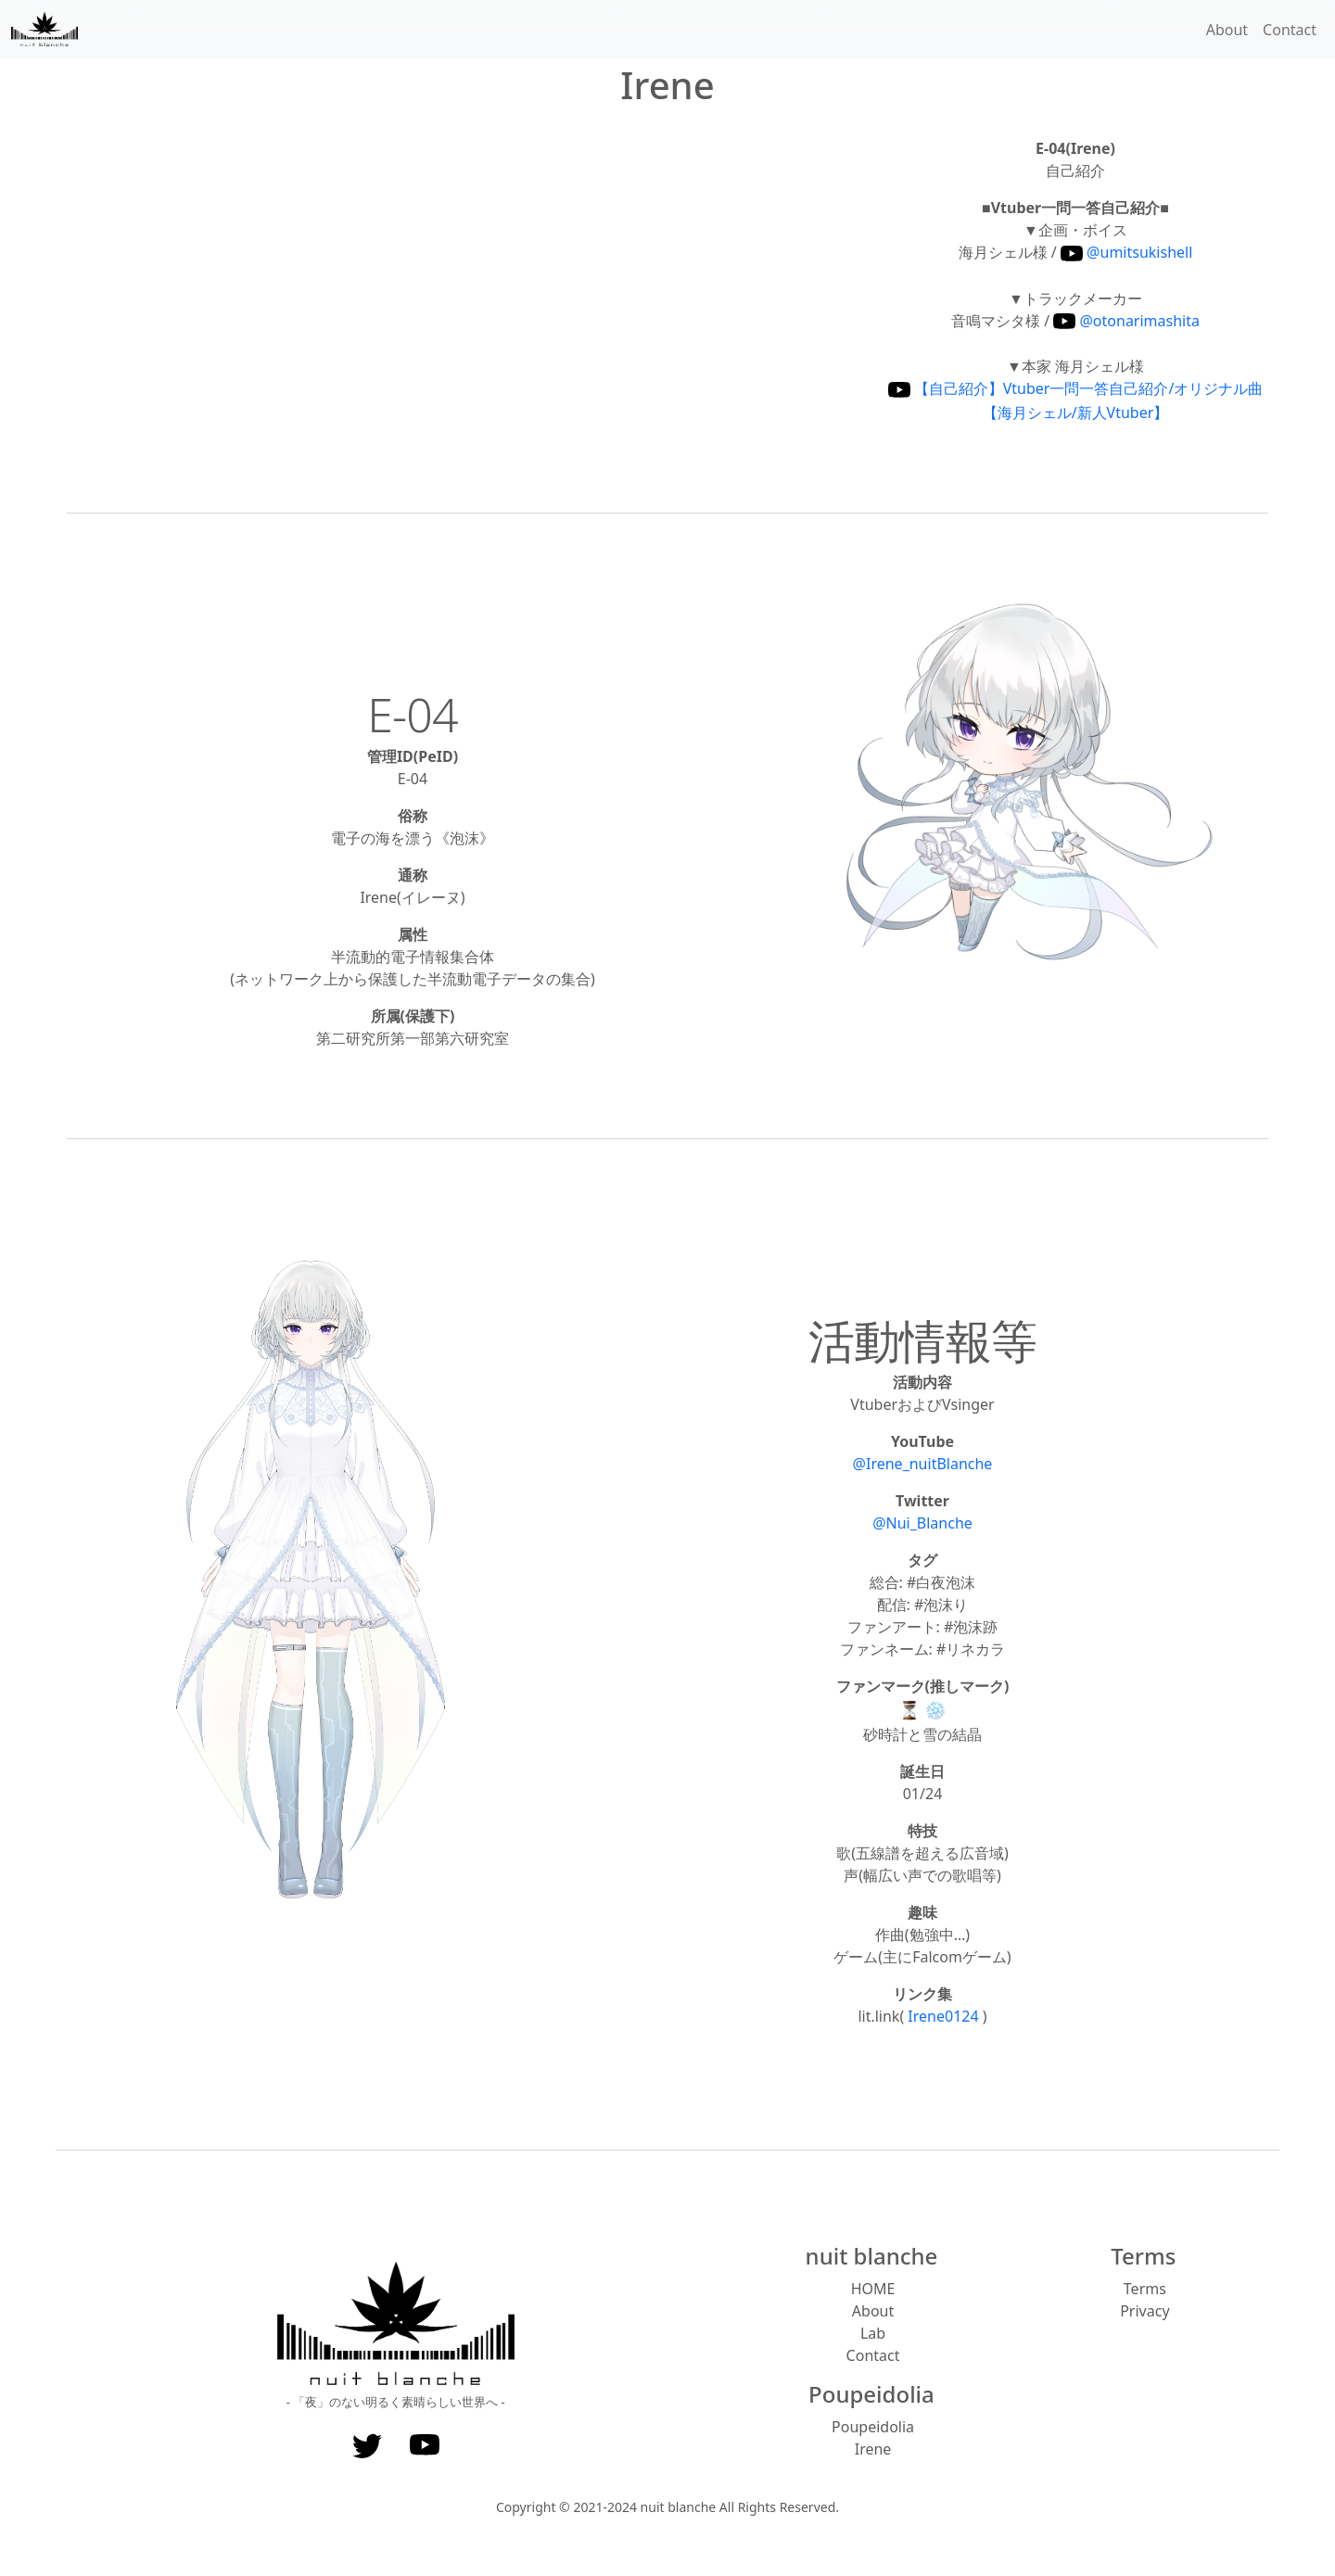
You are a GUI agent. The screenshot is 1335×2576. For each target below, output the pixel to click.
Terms (1145, 2288)
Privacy (1144, 2311)
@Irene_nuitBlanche (923, 1463)
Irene (873, 2449)
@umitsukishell (1126, 252)
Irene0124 (945, 2016)
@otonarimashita (1126, 321)
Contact (1289, 29)
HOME (873, 2288)
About (1227, 29)
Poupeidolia (873, 2427)
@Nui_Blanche (922, 1523)
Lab (872, 2333)
